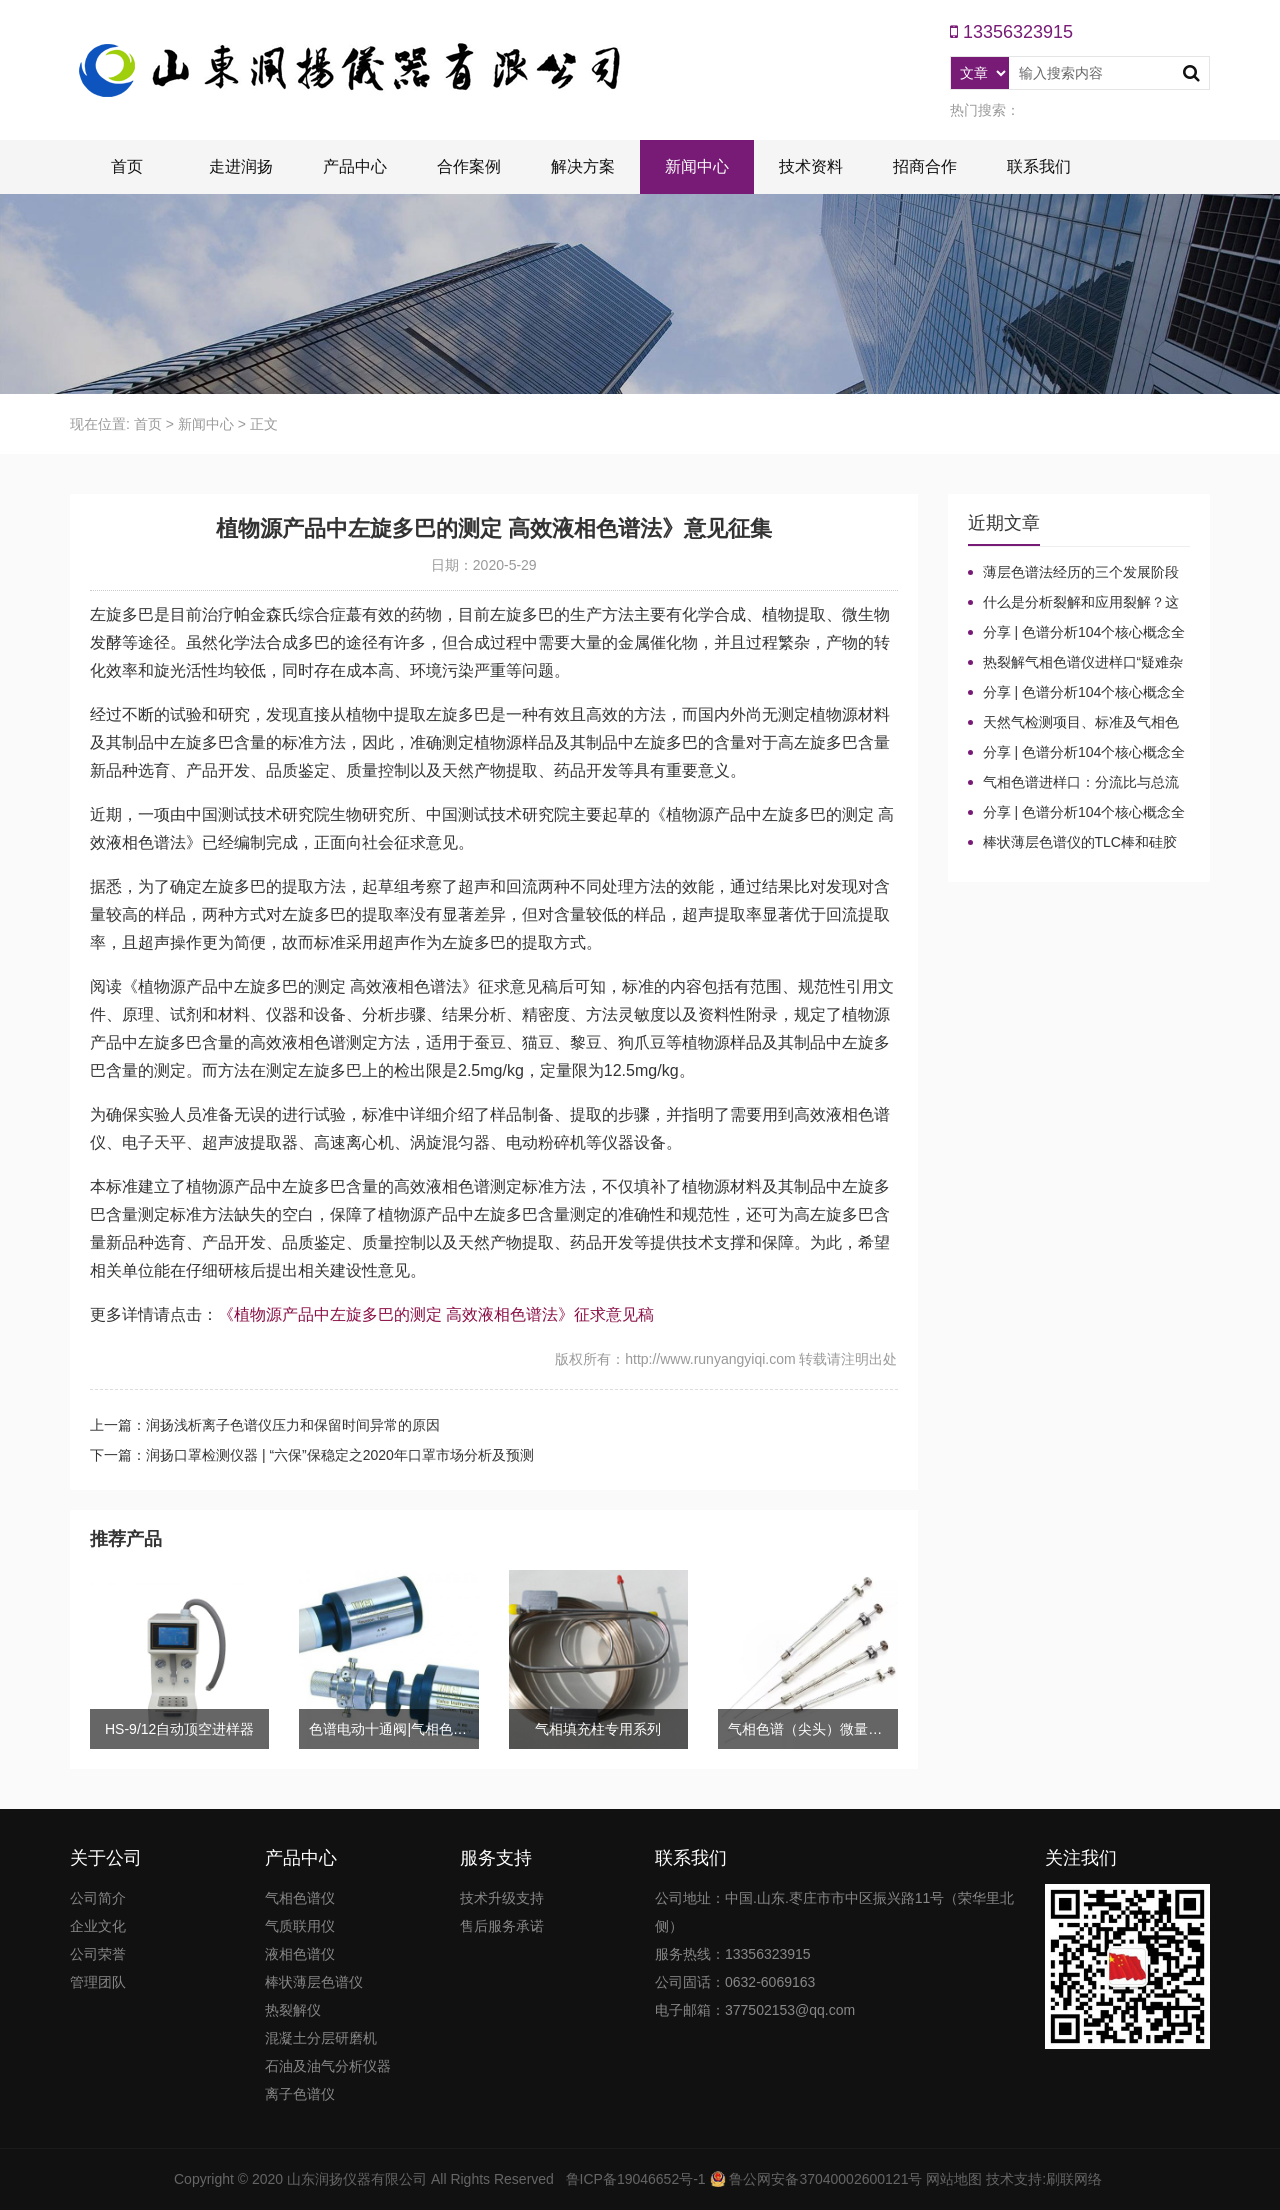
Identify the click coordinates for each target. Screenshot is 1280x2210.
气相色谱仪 (300, 1898)
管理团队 (98, 1982)
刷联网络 (1074, 2179)
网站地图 (954, 2179)
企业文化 (98, 1926)
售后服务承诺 (502, 1926)
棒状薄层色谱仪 (314, 1982)
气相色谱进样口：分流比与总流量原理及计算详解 (1073, 783)
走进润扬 (241, 166)
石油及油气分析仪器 (328, 2066)
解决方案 (583, 166)
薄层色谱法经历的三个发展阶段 (1081, 572)
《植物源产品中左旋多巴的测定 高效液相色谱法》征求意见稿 (436, 1314)
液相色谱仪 (300, 1954)
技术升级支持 (502, 1898)
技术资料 (811, 166)
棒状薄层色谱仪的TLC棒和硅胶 (1080, 842)
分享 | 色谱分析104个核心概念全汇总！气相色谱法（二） (1077, 753)
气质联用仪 (300, 1926)
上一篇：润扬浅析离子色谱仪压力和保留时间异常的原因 (265, 1425)
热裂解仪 (293, 2010)
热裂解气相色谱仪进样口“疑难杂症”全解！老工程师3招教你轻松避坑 (1079, 663)
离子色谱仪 (300, 2094)
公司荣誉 (98, 1954)
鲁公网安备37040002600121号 (824, 2179)
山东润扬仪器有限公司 (357, 2179)
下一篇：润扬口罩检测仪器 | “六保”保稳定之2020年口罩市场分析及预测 (312, 1455)
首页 (127, 166)
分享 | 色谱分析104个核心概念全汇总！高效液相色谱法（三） (1077, 693)
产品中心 (355, 166)
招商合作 (925, 166)
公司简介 (98, 1898)
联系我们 (1039, 166)
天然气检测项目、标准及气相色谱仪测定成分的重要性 (1073, 723)
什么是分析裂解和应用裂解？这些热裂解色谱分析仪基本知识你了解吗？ (1073, 603)
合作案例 (469, 166)
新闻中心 (697, 166)
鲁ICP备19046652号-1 (636, 2179)
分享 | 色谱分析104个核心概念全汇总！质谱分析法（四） (1077, 633)
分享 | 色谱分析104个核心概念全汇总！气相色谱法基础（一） (1077, 813)
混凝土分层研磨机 (321, 2038)
